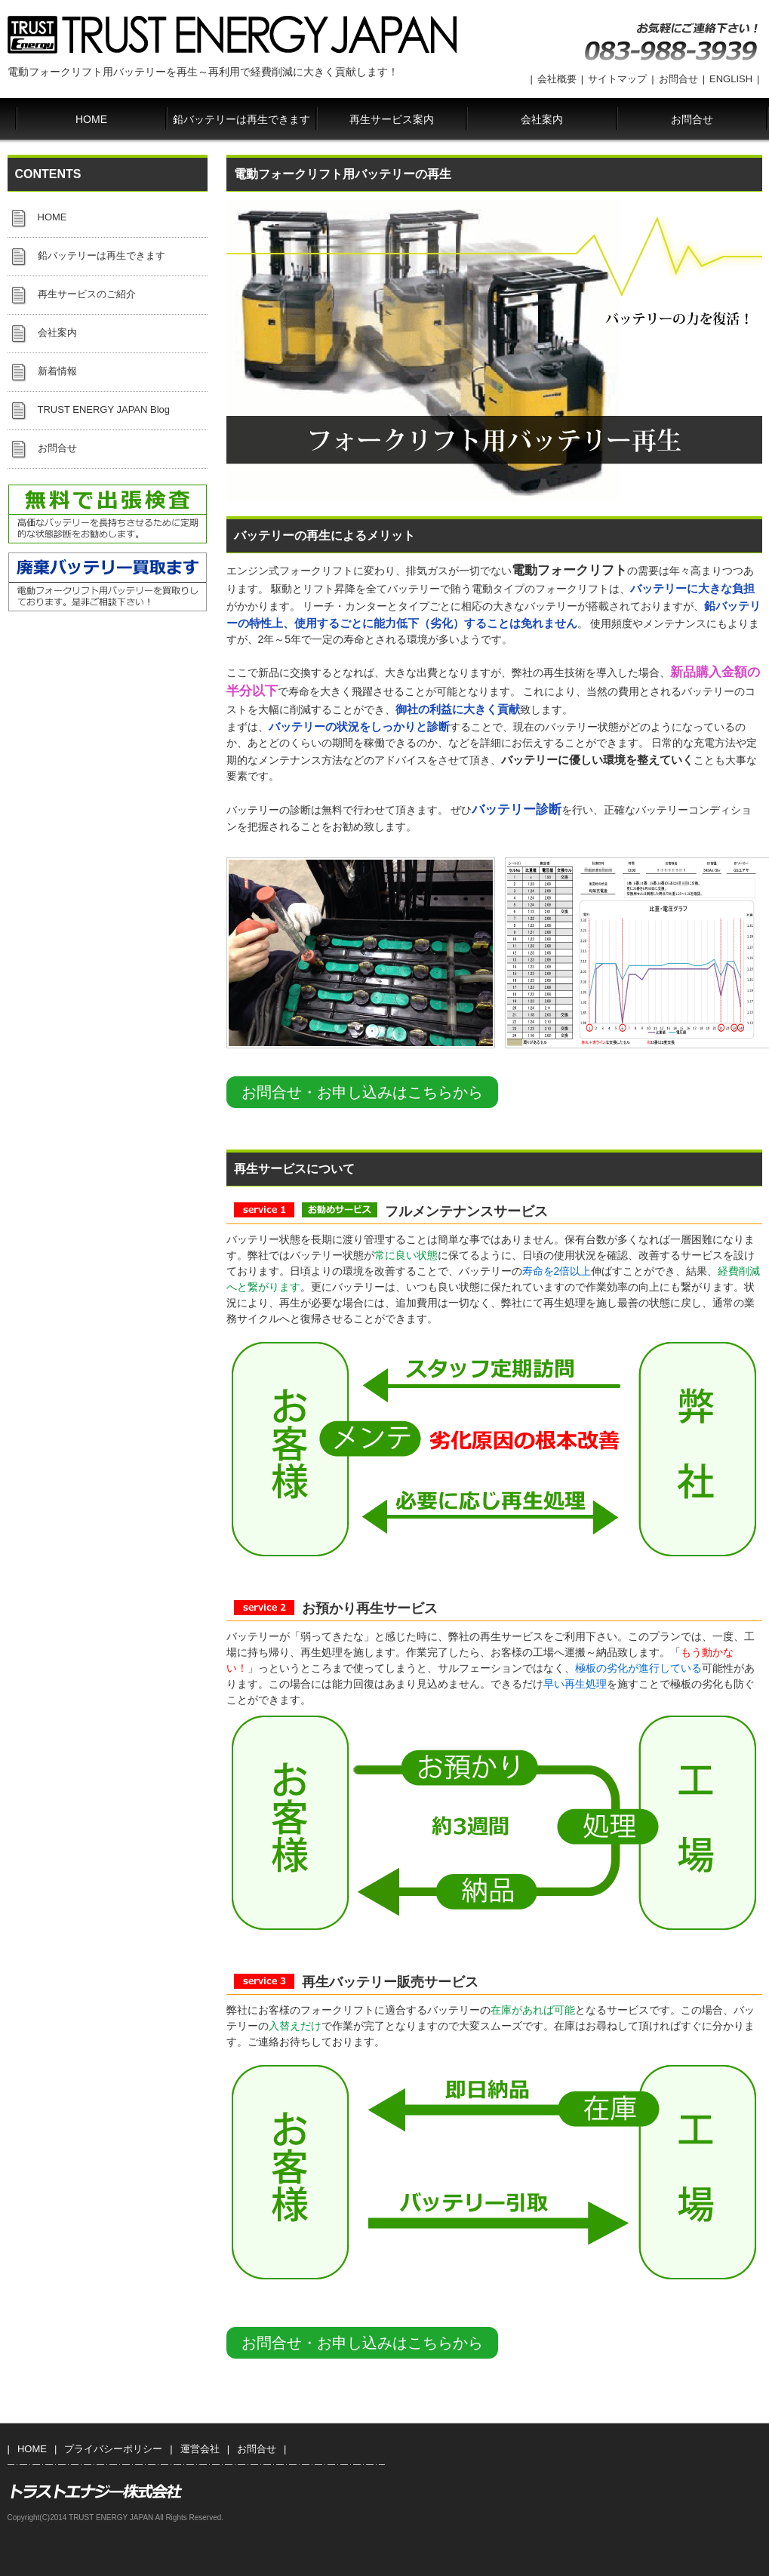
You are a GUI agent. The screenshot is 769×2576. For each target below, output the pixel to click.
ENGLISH (730, 79)
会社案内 (542, 119)
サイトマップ (617, 79)
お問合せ (678, 79)
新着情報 (57, 371)
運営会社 (200, 2448)
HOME (91, 119)
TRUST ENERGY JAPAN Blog (104, 409)
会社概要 (557, 79)
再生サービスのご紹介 (87, 294)
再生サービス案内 (391, 119)
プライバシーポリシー (113, 2448)
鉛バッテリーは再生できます (241, 119)
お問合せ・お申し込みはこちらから (362, 1092)
